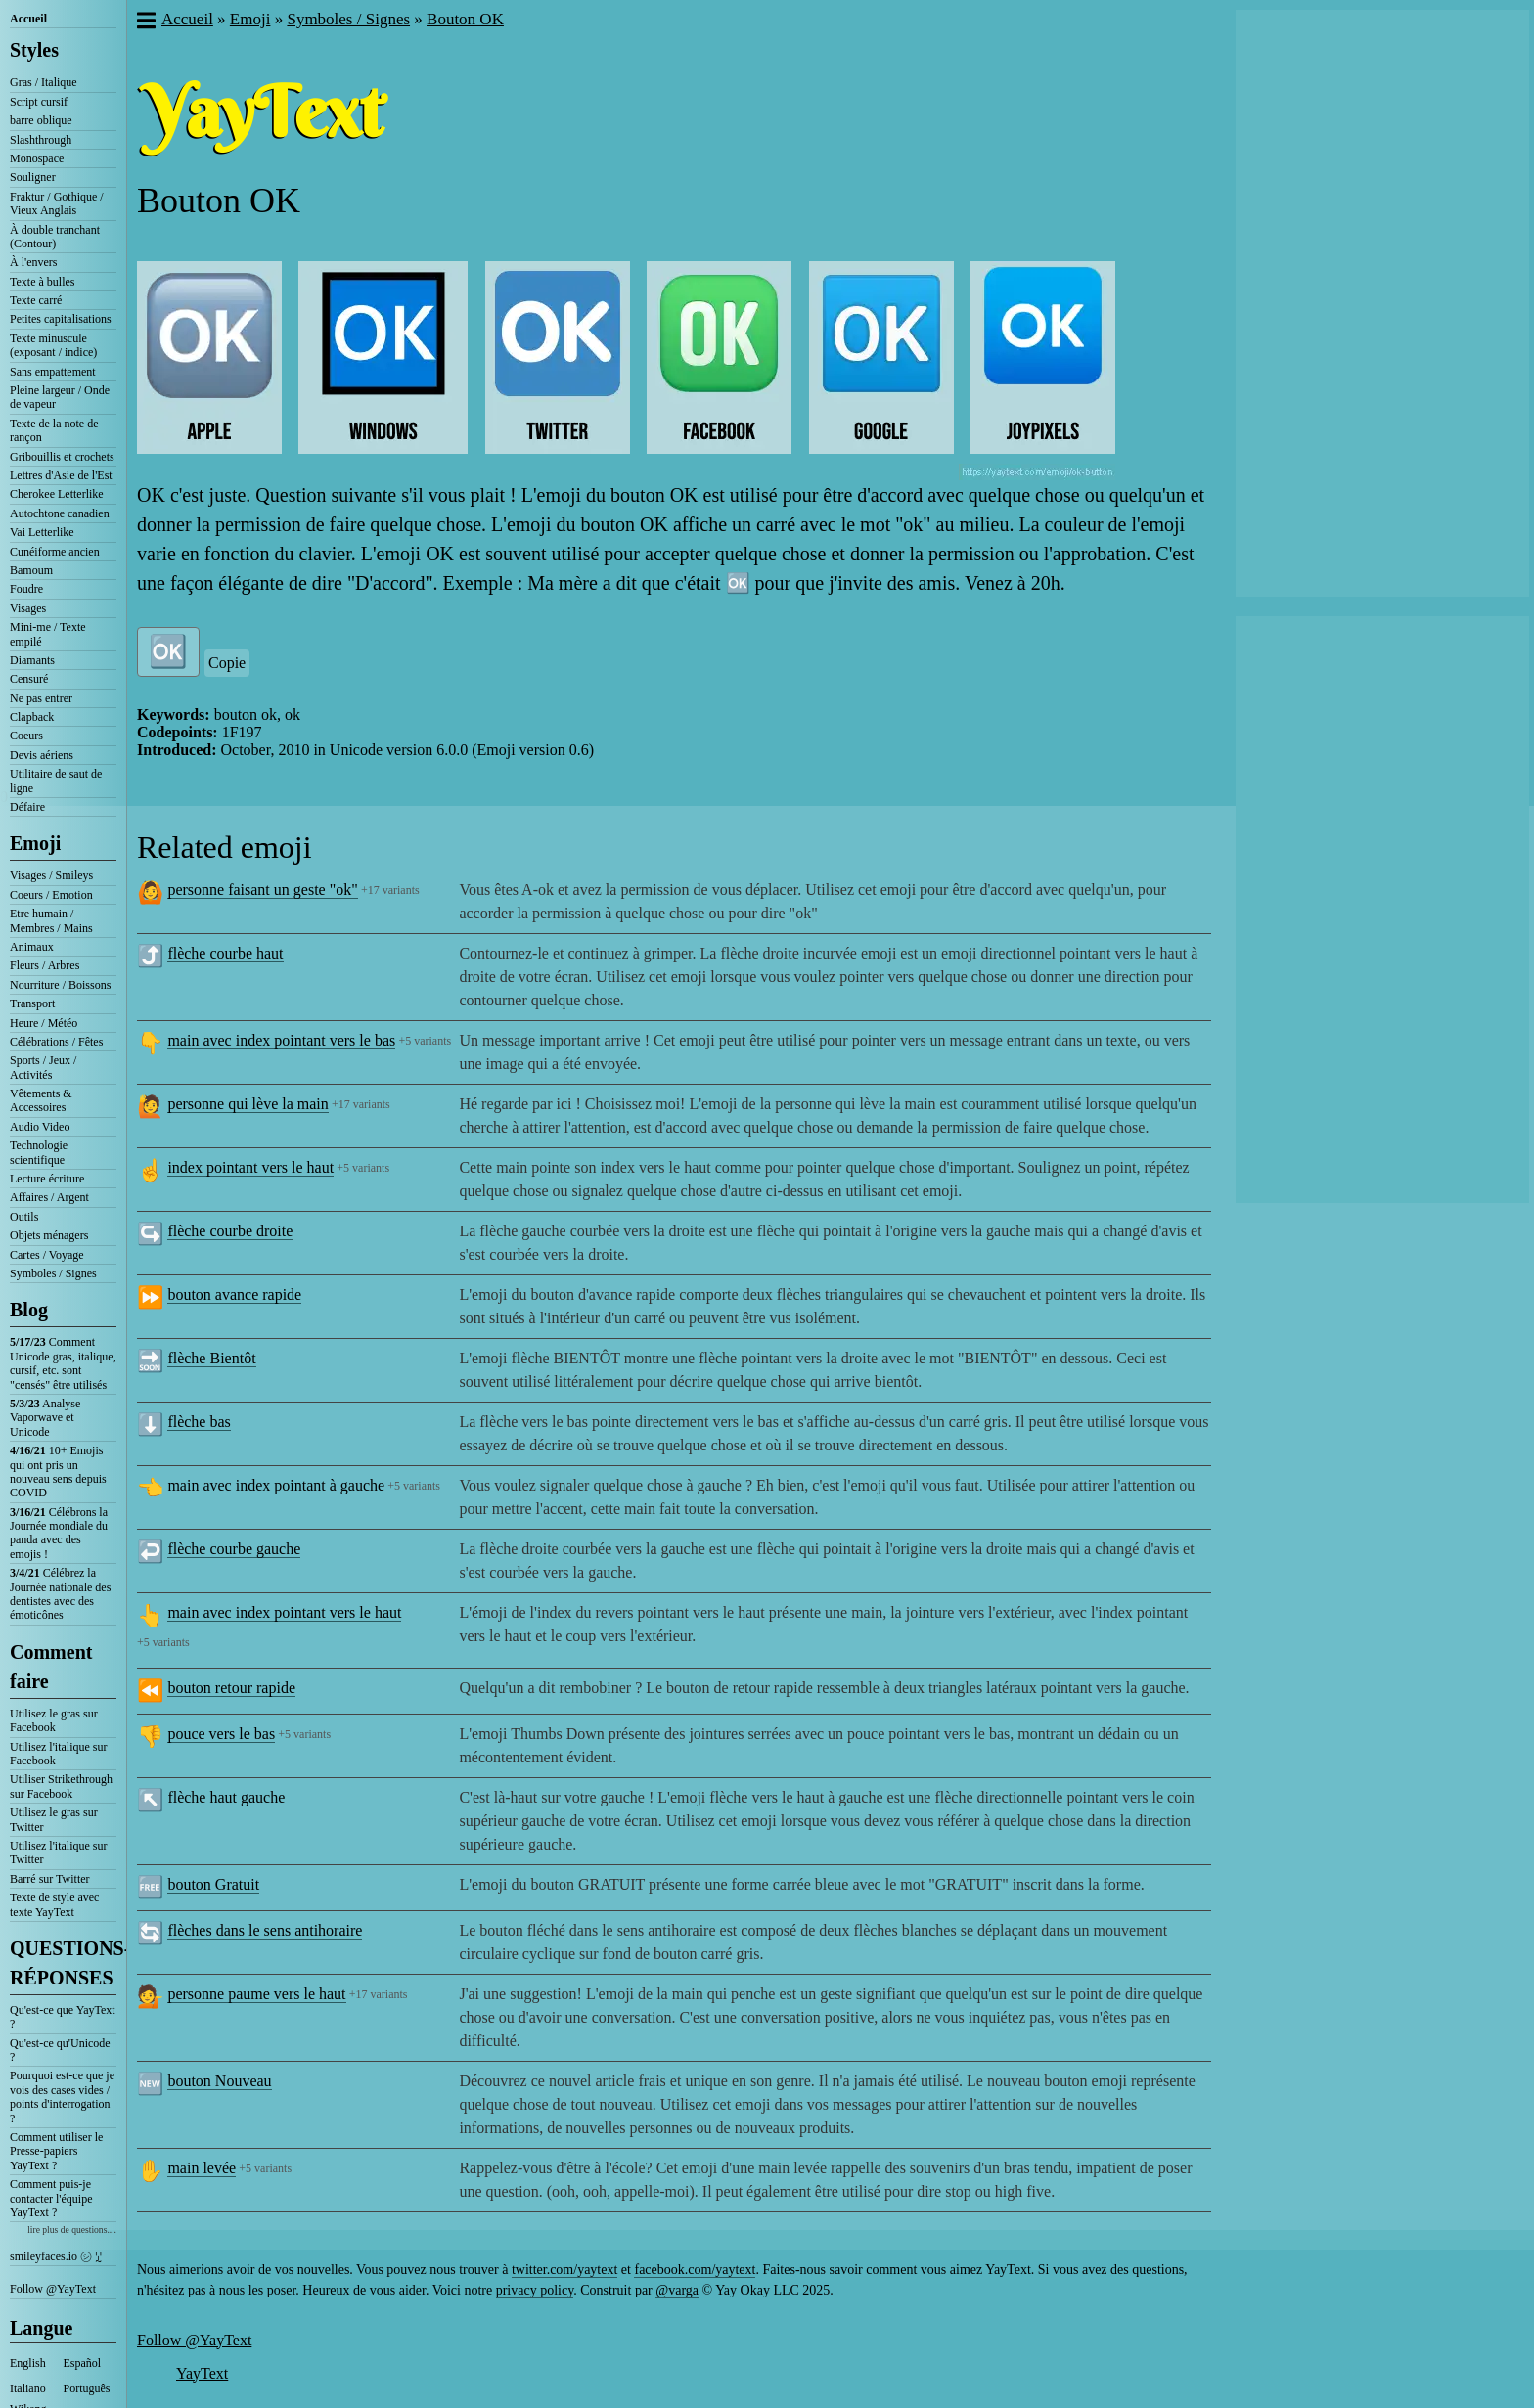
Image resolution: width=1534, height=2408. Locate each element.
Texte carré (36, 300)
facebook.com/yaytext (694, 2269)
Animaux (32, 947)
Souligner (33, 177)
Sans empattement (53, 372)
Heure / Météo (43, 1023)
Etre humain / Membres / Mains (51, 920)
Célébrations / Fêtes (56, 1041)
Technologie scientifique (39, 1152)
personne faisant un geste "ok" (262, 889)
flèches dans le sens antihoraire (264, 1930)
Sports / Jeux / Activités (43, 1067)
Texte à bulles (42, 282)
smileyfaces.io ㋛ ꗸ (56, 2256)
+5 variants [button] (424, 1041)
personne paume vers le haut (256, 1993)
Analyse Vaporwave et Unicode (45, 1418)
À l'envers (33, 262)
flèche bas (198, 1421)
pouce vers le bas (221, 1733)
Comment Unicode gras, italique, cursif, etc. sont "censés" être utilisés (63, 1363)
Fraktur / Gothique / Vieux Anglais (57, 203)
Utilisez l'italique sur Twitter (58, 1852)
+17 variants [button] (390, 890)
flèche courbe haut (225, 953)
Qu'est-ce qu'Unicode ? (60, 2050)
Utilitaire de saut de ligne (56, 780)
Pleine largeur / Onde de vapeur (60, 397)
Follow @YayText (53, 2289)
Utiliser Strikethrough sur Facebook (61, 1786)
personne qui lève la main (247, 1103)
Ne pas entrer (41, 698)
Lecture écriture (47, 1178)
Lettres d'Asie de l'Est (61, 475)
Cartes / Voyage (47, 1255)
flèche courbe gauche (233, 1548)
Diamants (32, 660)
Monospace (37, 158)
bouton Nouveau (219, 2081)
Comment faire (51, 1666)
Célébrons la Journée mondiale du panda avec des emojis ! (59, 1533)
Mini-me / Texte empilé (48, 633)
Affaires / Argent (49, 1197)
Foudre (26, 589)
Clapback (32, 717)
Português (87, 2388)
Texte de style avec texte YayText (54, 1904)
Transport (32, 1003)
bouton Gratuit (213, 1884)
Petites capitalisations (61, 319)
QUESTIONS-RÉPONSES (63, 1963)
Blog (29, 1309)
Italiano (28, 2388)
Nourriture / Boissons (60, 985)
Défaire (27, 807)
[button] (145, 22)
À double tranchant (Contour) (55, 236)
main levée (201, 2168)
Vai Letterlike (42, 532)
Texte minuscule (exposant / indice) (53, 345)
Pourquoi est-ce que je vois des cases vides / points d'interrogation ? (62, 2096)
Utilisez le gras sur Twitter (54, 1819)
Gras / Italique (43, 82)
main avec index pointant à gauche (275, 1485)
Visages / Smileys (51, 875)
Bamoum (31, 570)
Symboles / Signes (53, 1273)
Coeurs (26, 735)
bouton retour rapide (231, 1687)
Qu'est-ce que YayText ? (62, 2016)
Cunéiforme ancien (55, 551)
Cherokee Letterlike (57, 494)
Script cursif (39, 102)
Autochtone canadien (60, 513)
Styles (34, 50)
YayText (202, 2373)
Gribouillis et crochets (62, 457)
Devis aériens (41, 755)
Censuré (29, 679)
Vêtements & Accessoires (41, 1100)
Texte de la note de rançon (54, 430)
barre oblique (41, 120)
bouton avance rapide (234, 1294)
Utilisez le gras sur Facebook (54, 1720)
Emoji (35, 843)
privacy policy (535, 2290)
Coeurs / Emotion (51, 895)
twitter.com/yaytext (564, 2269)
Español (83, 2363)
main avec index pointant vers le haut (284, 1612)
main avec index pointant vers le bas (281, 1040)
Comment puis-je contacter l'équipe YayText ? (51, 2198)
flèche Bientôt (211, 1358)
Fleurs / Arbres (44, 965)
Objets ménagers (49, 1235)
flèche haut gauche (226, 1797)
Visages (28, 608)
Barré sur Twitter (50, 1879)
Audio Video (39, 1127)
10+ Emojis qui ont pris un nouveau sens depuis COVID (58, 1471)
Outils (24, 1217)
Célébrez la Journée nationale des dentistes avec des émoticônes (60, 1594)
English (28, 2363)
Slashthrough (40, 140)
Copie (227, 662)
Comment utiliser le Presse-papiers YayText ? (56, 2151)
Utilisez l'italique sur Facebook (58, 1753)
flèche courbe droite (230, 1231)
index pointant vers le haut (250, 1167)
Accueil (28, 18)
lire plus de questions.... (71, 2229)
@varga (677, 2290)
